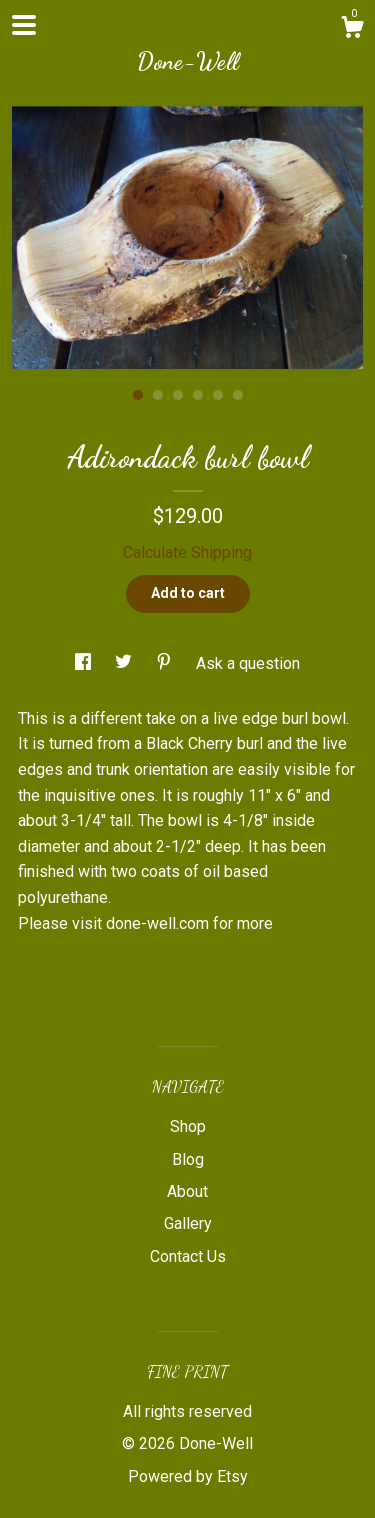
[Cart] (352, 30)
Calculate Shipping (187, 552)
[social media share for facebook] (85, 663)
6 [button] (238, 395)
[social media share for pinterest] (166, 663)
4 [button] (198, 395)
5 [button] (218, 395)
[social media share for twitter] (125, 663)
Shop (188, 1126)
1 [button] (138, 395)
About (187, 1191)
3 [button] (178, 395)
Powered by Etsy (188, 1476)
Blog (188, 1159)
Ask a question (248, 663)
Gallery (188, 1223)
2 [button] (158, 395)
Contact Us (188, 1256)
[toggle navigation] (24, 25)
